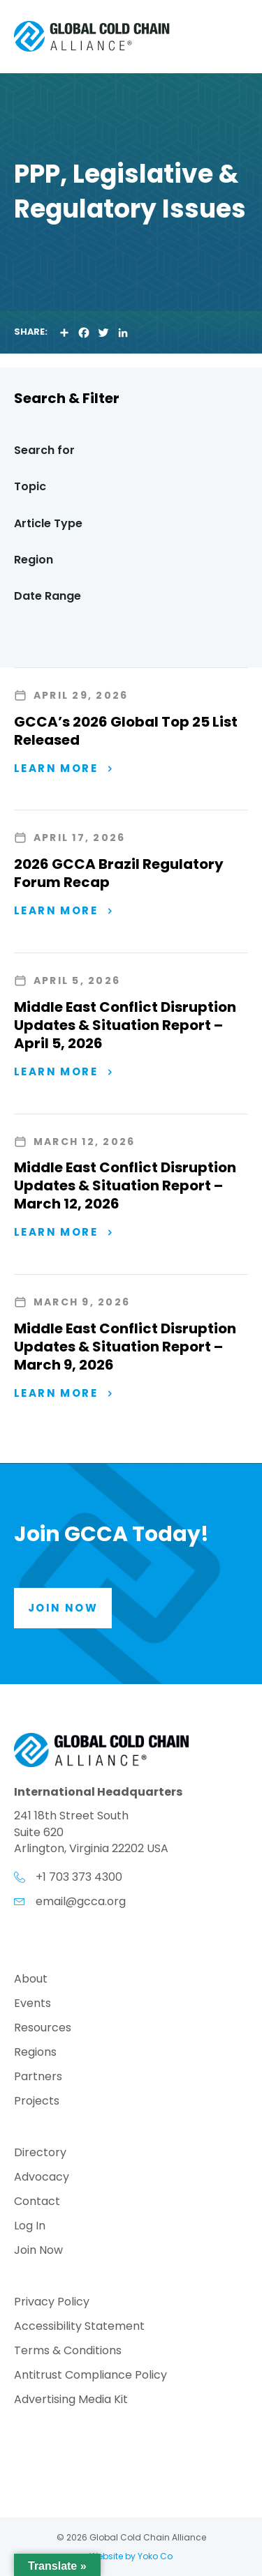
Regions (35, 2053)
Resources (42, 2029)
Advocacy (41, 2178)
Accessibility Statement (79, 2327)
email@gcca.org (81, 1901)
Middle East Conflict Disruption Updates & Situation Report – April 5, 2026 (125, 1025)
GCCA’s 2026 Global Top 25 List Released (126, 731)
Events (32, 2004)
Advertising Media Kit (71, 2400)
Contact (37, 2202)
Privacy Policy (51, 2303)
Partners (38, 2077)
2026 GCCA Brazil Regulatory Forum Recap (119, 873)
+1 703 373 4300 (79, 1877)
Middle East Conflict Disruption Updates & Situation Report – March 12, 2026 (125, 1185)
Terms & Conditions (68, 2351)
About (31, 1980)
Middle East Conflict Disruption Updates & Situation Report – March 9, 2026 (125, 1346)
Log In (29, 2227)
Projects (36, 2102)
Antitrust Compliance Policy (90, 2376)
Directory (40, 2153)
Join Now (38, 2251)
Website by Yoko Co (131, 2556)
